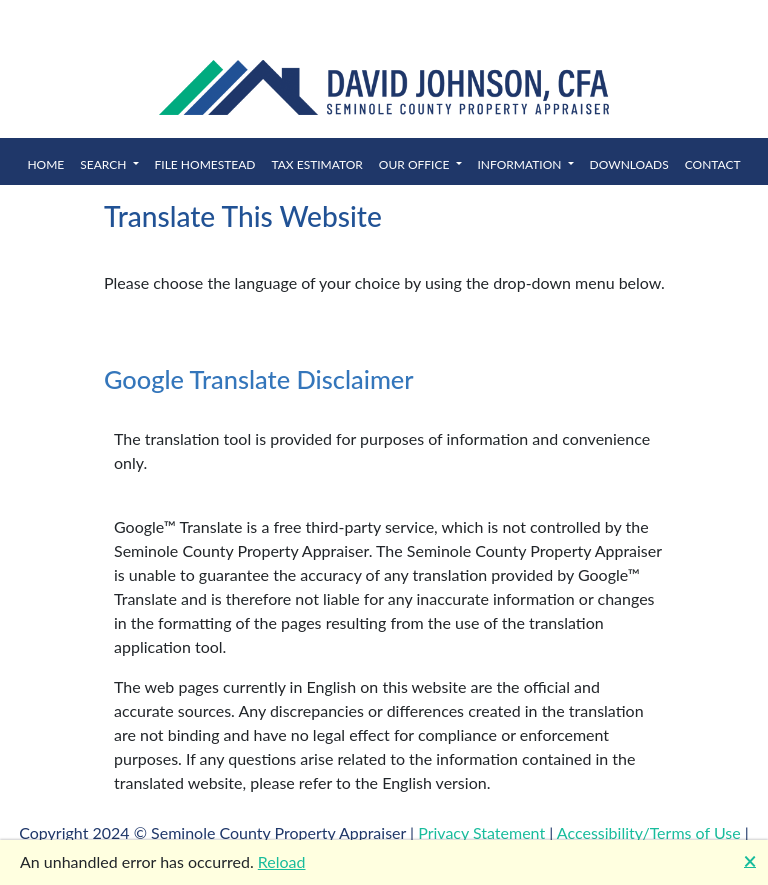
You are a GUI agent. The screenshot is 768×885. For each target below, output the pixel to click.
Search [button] (104, 164)
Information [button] (521, 164)
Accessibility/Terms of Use (649, 832)
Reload (282, 861)
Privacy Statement (481, 832)
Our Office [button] (416, 164)
